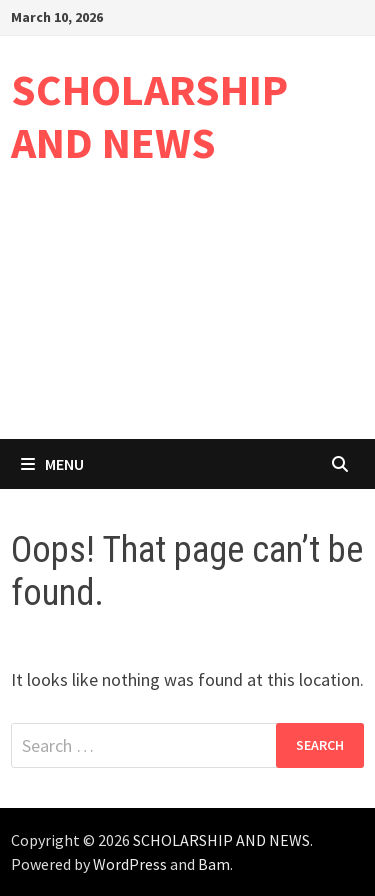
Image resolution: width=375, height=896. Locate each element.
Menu (52, 464)
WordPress (130, 864)
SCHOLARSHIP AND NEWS (149, 116)
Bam (214, 864)
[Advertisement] (187, 318)
